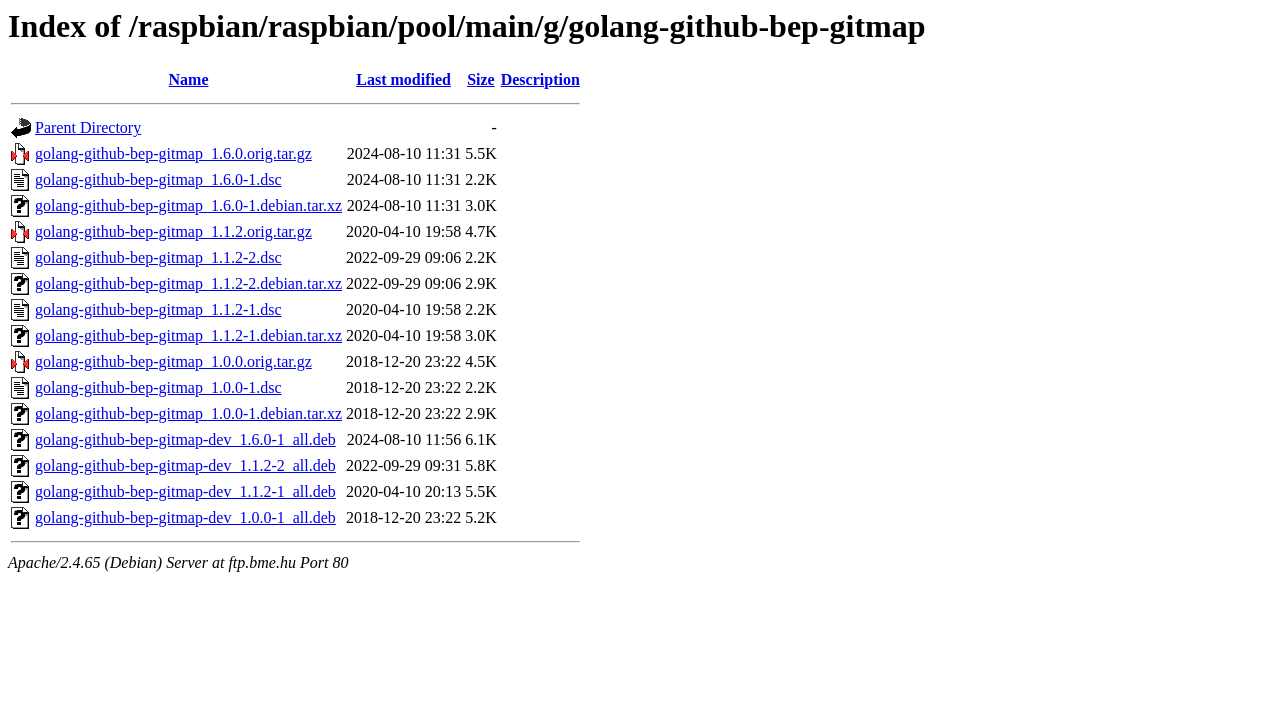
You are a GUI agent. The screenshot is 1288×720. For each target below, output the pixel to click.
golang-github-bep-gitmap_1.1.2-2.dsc (158, 257)
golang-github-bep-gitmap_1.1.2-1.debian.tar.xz (188, 335)
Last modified (403, 79)
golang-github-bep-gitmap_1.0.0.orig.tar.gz (173, 361)
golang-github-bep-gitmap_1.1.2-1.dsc (158, 309)
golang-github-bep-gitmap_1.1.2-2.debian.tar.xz (188, 283)
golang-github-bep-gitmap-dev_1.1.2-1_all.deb (185, 491)
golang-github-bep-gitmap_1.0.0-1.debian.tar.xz (188, 413)
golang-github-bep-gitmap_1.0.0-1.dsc (158, 387)
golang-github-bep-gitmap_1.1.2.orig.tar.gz (173, 231)
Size (481, 79)
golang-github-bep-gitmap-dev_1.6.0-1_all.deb (185, 439)
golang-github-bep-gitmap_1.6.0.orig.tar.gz (173, 153)
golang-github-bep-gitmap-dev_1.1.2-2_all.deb (185, 465)
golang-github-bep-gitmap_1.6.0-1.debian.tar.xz (188, 205)
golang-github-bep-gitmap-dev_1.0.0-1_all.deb (185, 517)
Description (540, 79)
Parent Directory (88, 127)
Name (189, 79)
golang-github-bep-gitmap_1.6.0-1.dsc (158, 179)
